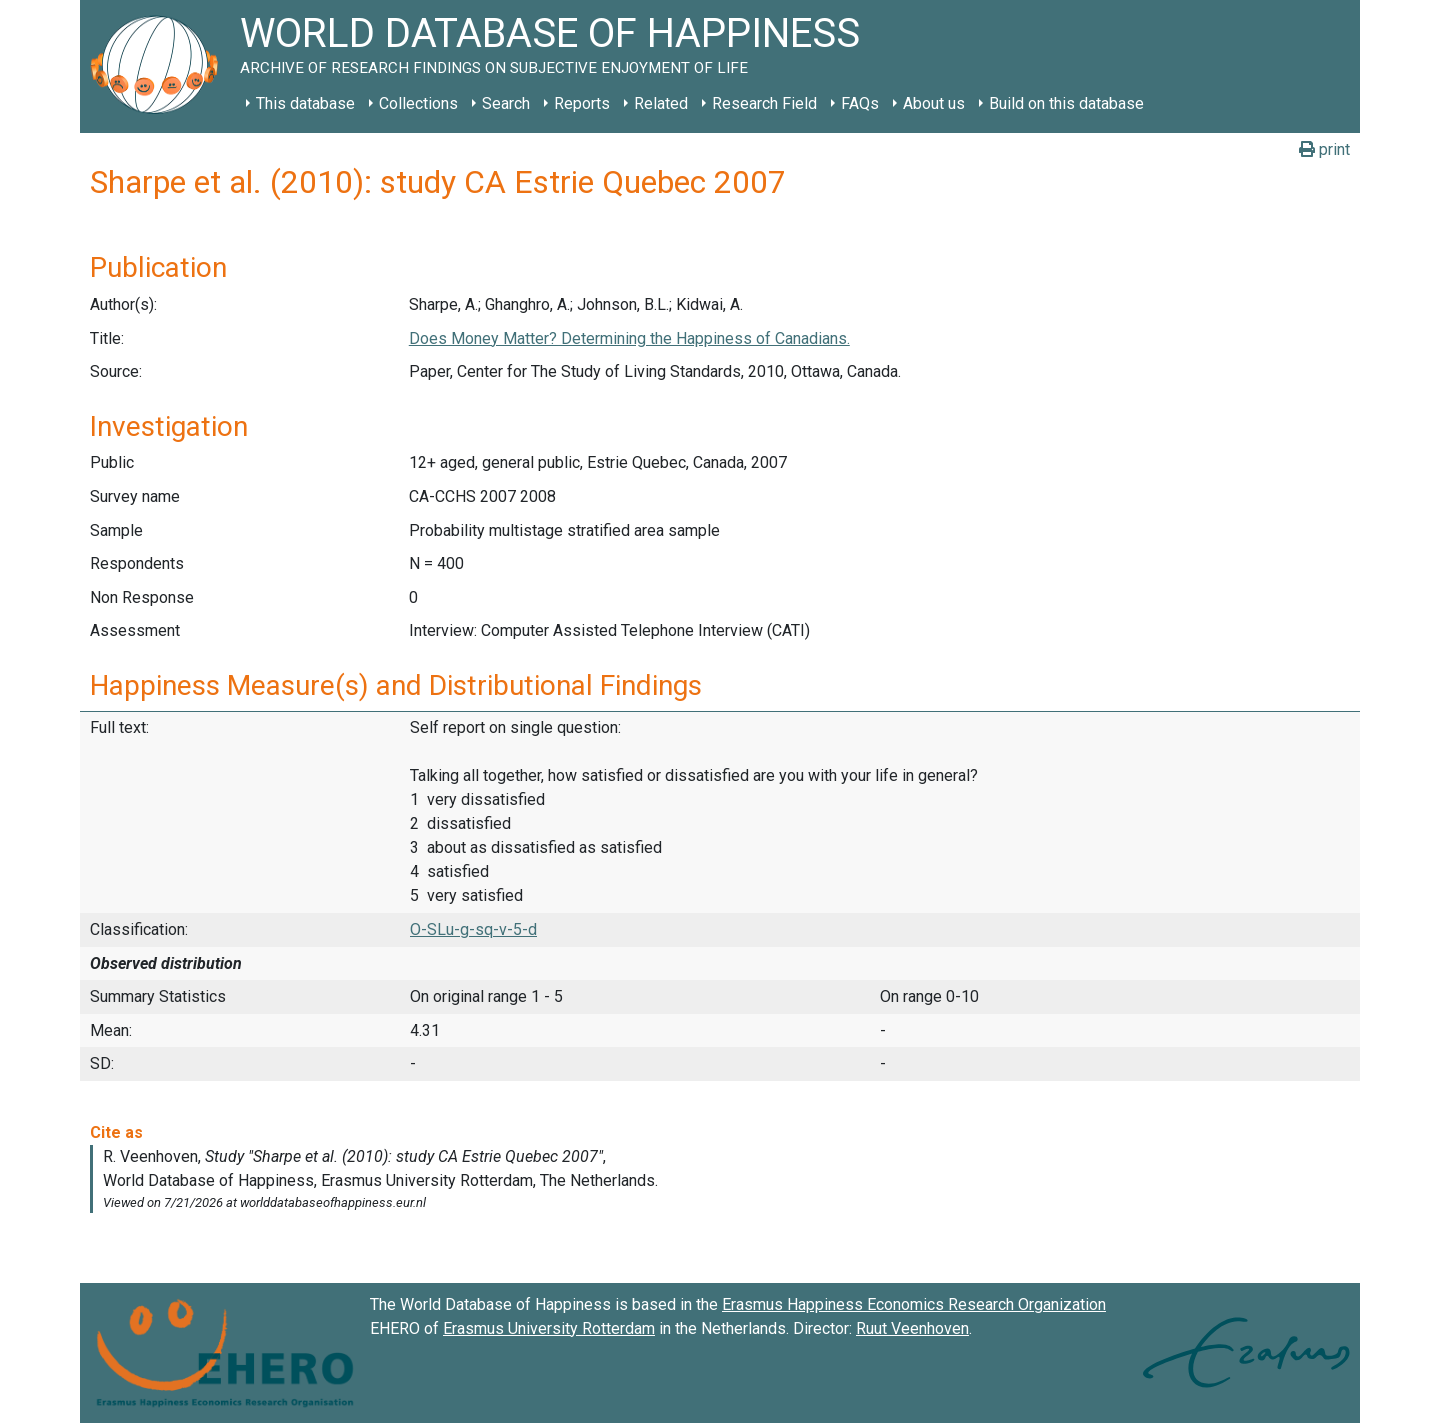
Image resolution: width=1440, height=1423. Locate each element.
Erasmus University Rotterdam (549, 1328)
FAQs (860, 103)
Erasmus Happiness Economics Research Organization (914, 1304)
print (1324, 149)
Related (661, 103)
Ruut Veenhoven (912, 1328)
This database (305, 103)
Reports (582, 103)
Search (506, 103)
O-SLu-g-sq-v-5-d (473, 929)
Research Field (764, 103)
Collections (418, 103)
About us (934, 103)
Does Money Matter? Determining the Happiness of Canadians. (629, 338)
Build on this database (1066, 103)
